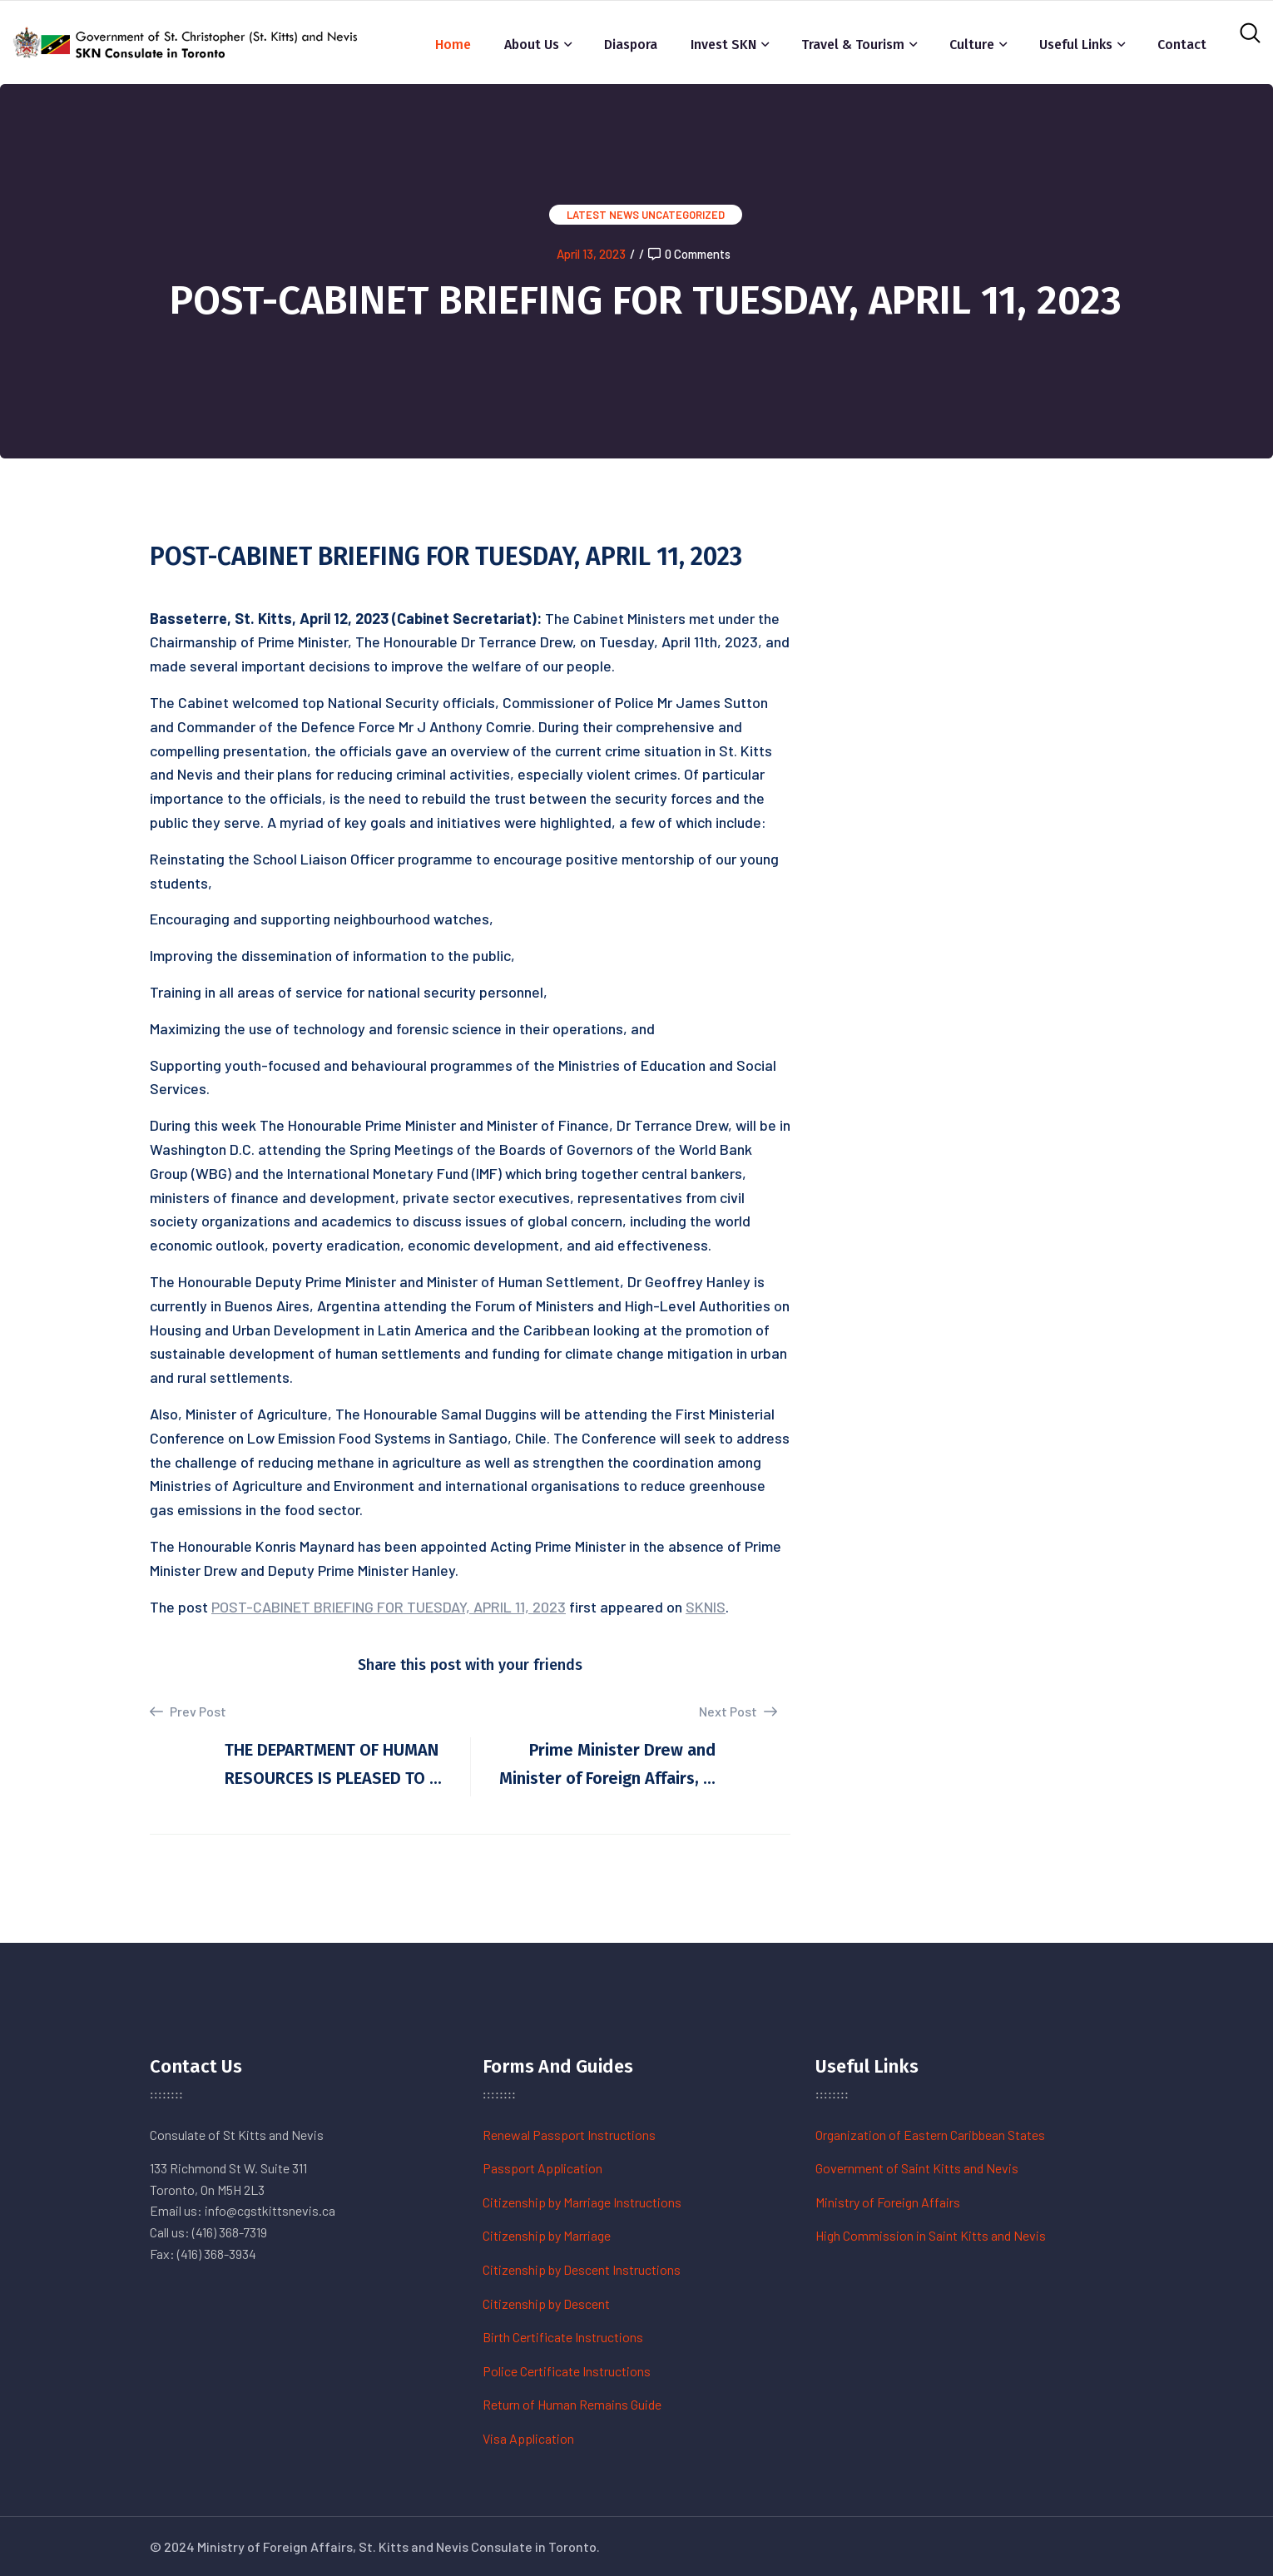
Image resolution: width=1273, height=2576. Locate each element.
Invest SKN (723, 44)
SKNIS (706, 1607)
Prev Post (188, 1711)
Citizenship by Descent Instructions (582, 2269)
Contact (1181, 44)
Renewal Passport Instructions (569, 2135)
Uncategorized (683, 214)
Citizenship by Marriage (547, 2235)
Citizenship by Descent (546, 2303)
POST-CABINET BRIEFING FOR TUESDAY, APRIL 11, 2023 (388, 1607)
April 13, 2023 (591, 253)
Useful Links (1075, 44)
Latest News (603, 214)
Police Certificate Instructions (567, 2371)
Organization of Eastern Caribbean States (930, 2135)
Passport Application (542, 2168)
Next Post (738, 1711)
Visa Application (528, 2438)
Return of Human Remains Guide (572, 2404)
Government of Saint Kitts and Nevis (916, 2168)
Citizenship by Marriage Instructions (582, 2202)
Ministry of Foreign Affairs (887, 2202)
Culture (971, 44)
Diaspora (630, 44)
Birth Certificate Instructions (563, 2337)
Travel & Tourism (852, 44)
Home (453, 44)
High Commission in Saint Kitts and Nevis (930, 2235)
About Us (531, 44)
